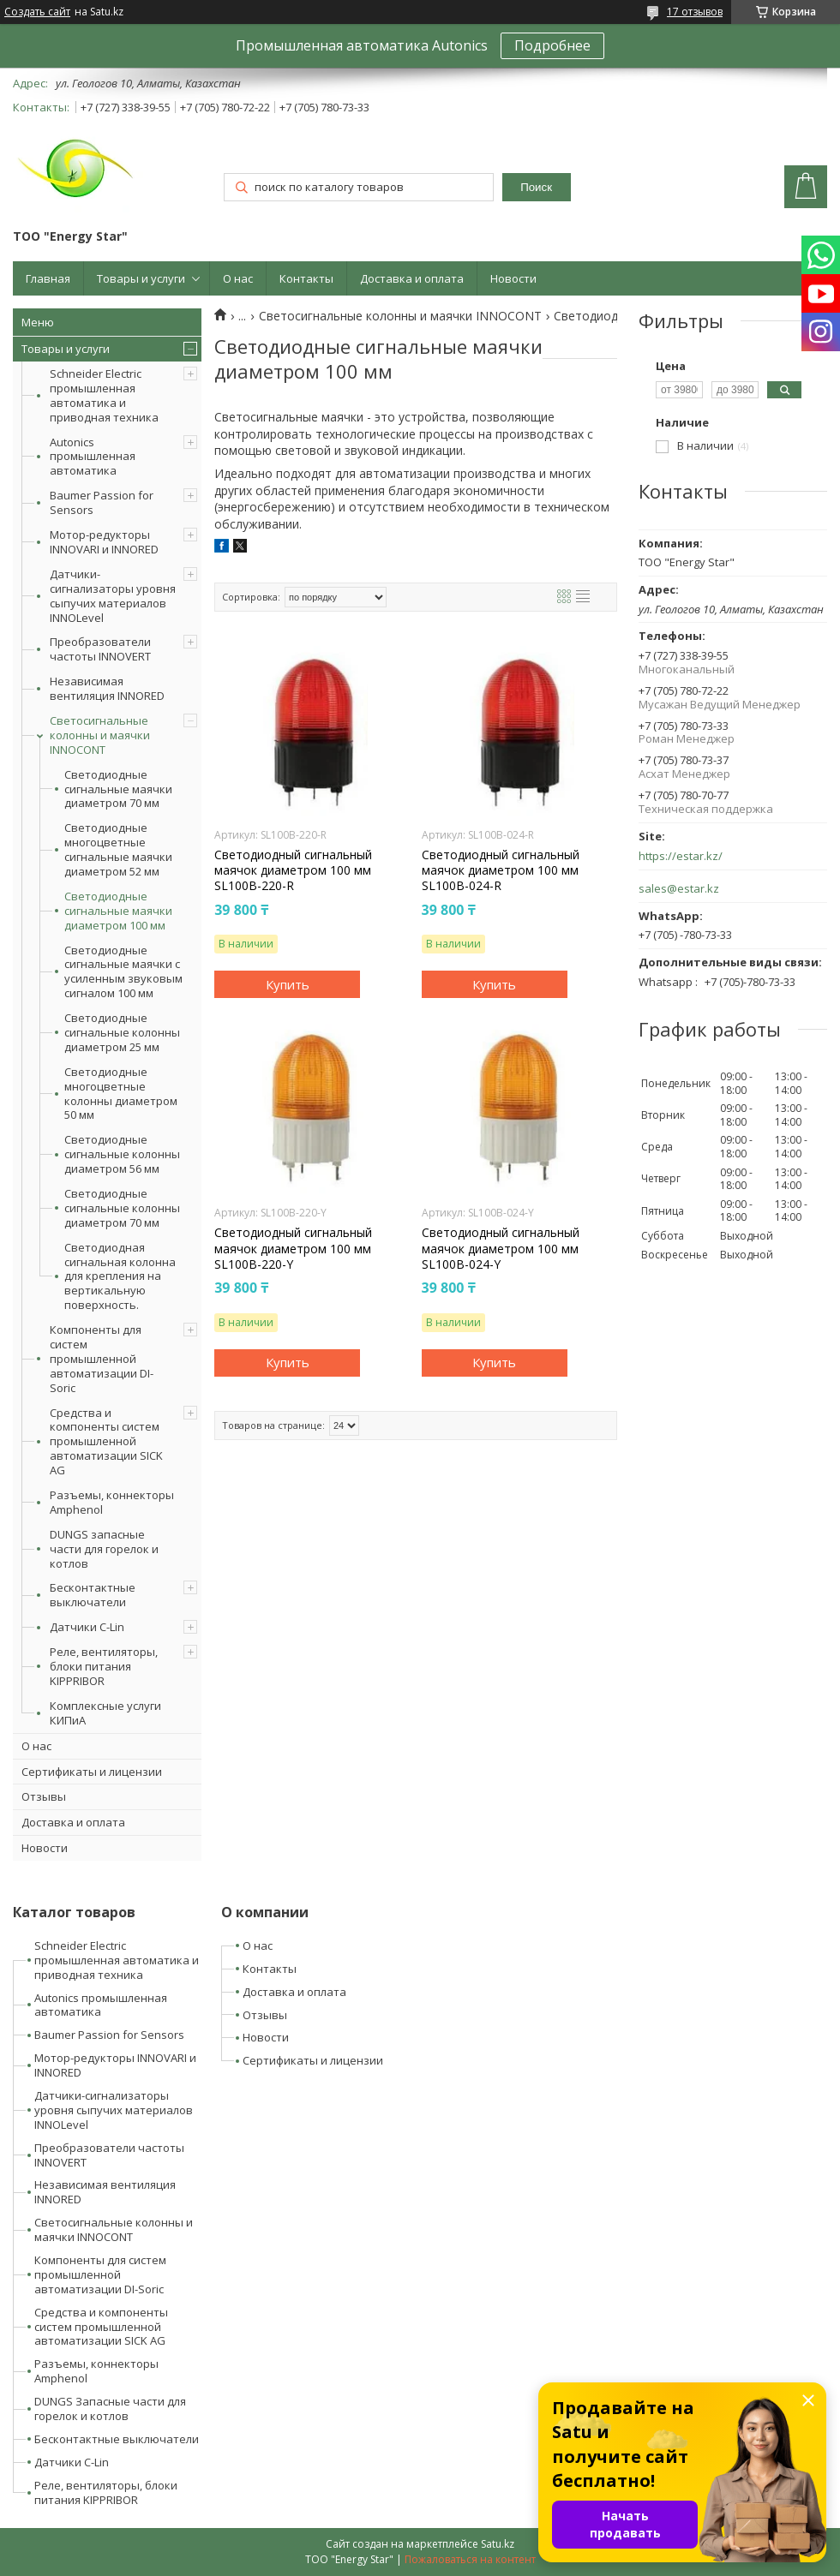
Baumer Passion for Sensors (101, 502)
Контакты (306, 278)
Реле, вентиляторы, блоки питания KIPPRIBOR (104, 1666)
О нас (238, 278)
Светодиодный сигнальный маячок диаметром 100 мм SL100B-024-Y (500, 1248)
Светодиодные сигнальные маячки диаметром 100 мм (118, 911)
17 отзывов (695, 11)
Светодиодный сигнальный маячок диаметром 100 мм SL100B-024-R (500, 870)
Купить (287, 984)
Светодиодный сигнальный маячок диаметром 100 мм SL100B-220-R (293, 870)
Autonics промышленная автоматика (92, 456)
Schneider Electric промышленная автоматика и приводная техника (104, 395)
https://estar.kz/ (681, 856)
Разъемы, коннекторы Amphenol (112, 1502)
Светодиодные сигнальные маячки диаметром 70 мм (118, 789)
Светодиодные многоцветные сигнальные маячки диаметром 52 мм (118, 850)
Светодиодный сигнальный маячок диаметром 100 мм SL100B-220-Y (293, 1248)
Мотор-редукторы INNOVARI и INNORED (104, 542)
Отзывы (43, 1796)
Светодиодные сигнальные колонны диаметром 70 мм (122, 1208)
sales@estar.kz (679, 889)
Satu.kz (497, 2544)
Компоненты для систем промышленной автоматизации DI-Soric (101, 1359)
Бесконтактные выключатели (92, 1595)
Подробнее (552, 45)
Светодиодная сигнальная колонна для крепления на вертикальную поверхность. (120, 1276)
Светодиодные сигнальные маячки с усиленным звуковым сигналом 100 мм (123, 972)
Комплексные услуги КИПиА (105, 1713)
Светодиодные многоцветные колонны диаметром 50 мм (120, 1094)
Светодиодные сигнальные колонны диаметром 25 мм (122, 1033)
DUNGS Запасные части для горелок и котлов (110, 2409)
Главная (48, 278)
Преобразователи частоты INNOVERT (100, 649)
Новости (513, 278)
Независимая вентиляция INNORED (107, 688)
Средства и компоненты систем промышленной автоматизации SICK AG (106, 1442)
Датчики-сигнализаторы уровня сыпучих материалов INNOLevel (113, 595)
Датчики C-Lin (87, 1627)
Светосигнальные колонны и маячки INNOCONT (100, 735)
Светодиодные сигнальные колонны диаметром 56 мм (122, 1154)
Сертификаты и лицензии (91, 1771)
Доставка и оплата (412, 278)
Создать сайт (37, 12)
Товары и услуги (141, 278)
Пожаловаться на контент (470, 2559)
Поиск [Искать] (536, 187)
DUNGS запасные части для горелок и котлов (104, 1549)
